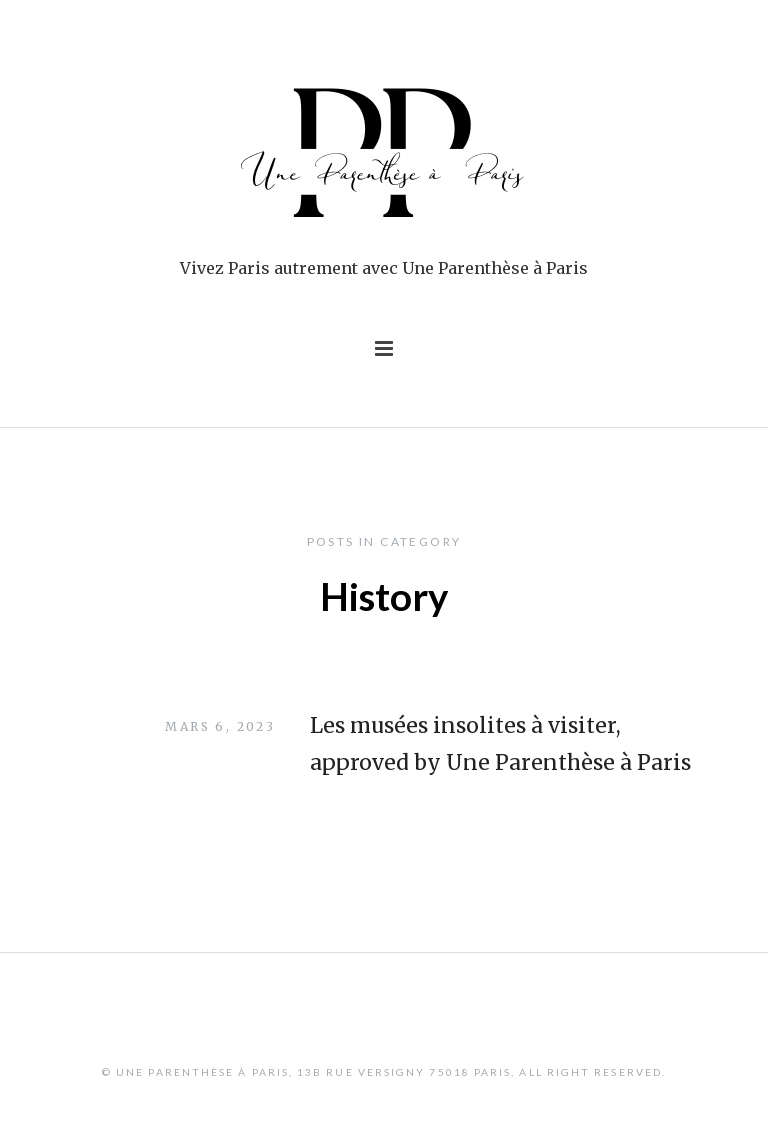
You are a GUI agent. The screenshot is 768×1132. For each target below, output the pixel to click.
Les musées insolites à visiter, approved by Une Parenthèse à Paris (500, 744)
